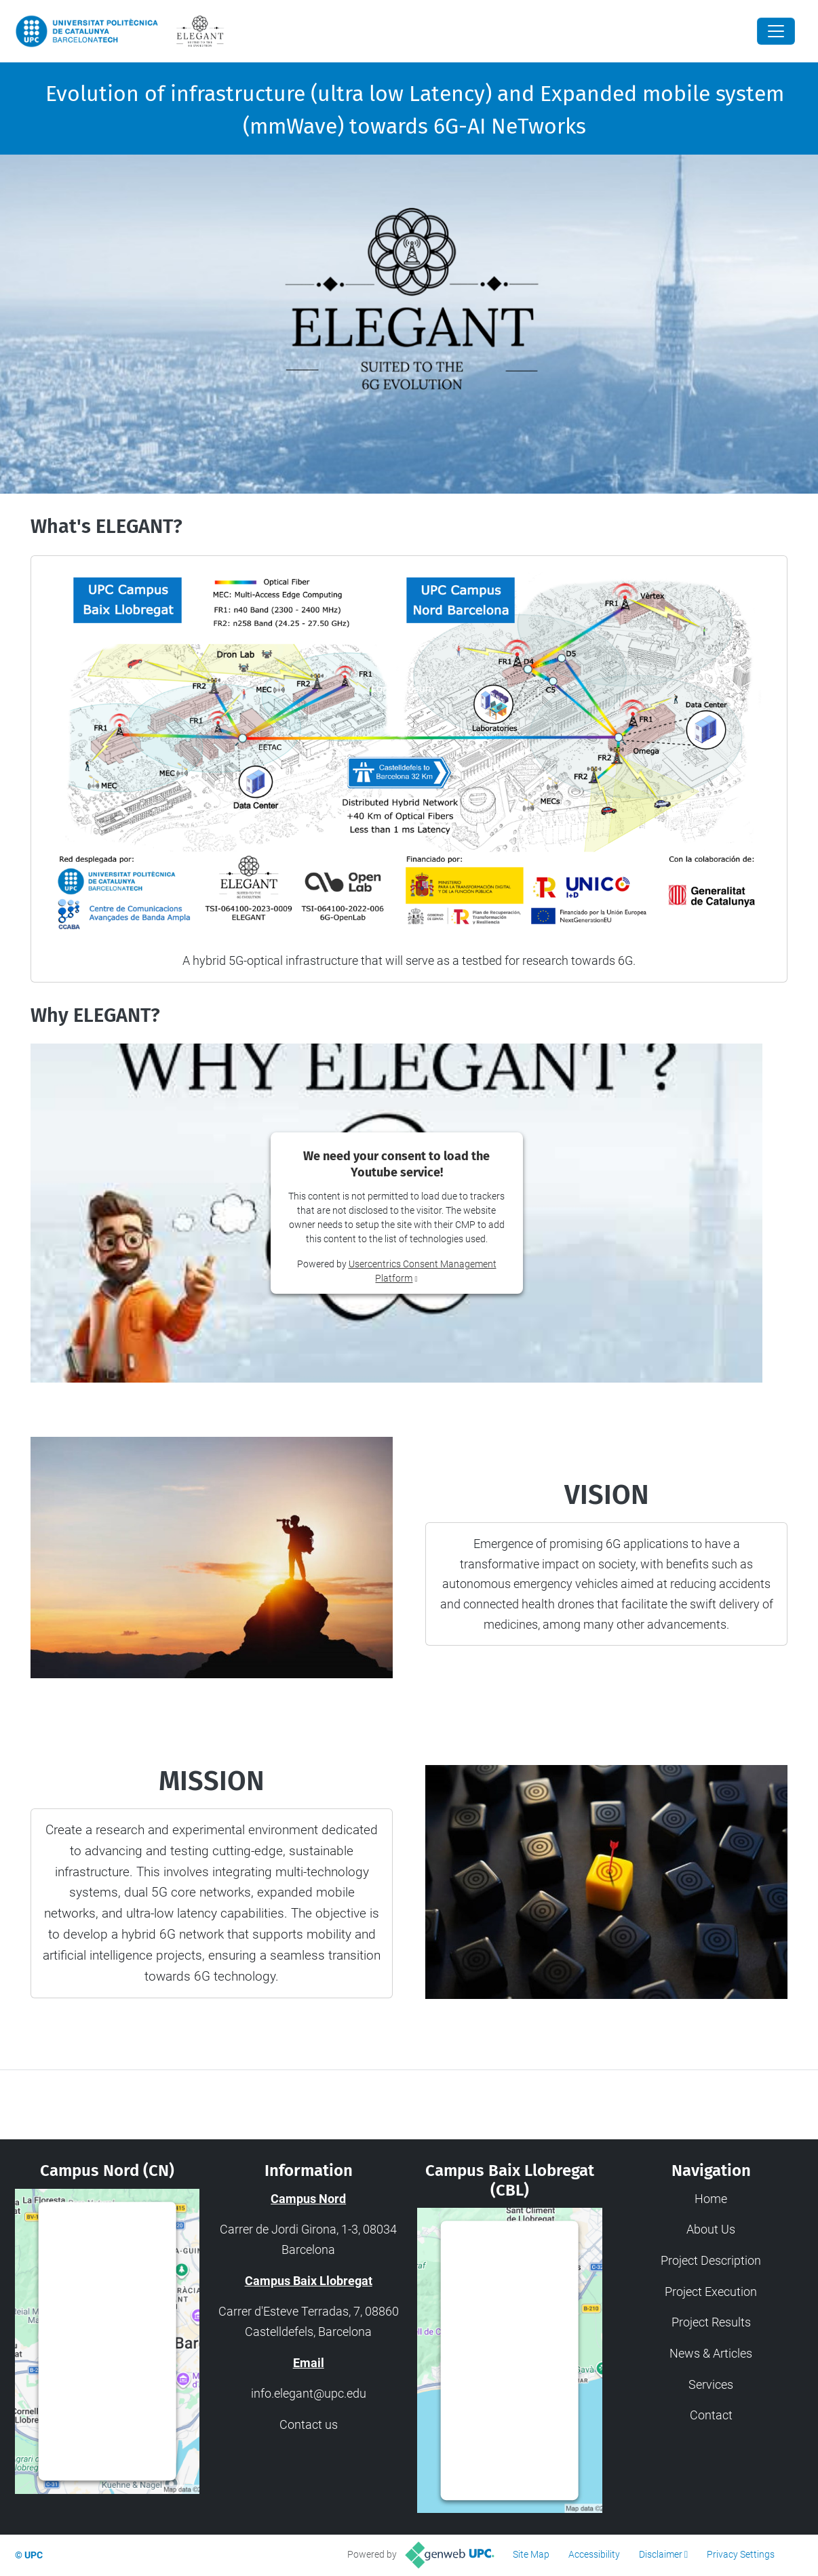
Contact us (308, 2424)
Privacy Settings (741, 2554)
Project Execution (711, 2291)
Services (710, 2384)
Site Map (531, 2554)
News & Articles (710, 2353)
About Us (710, 2229)
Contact (711, 2415)
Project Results (711, 2322)
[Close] (776, 31)
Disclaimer (660, 2554)
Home (711, 2199)
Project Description (711, 2260)
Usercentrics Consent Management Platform (109, 2450)
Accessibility (594, 2554)
